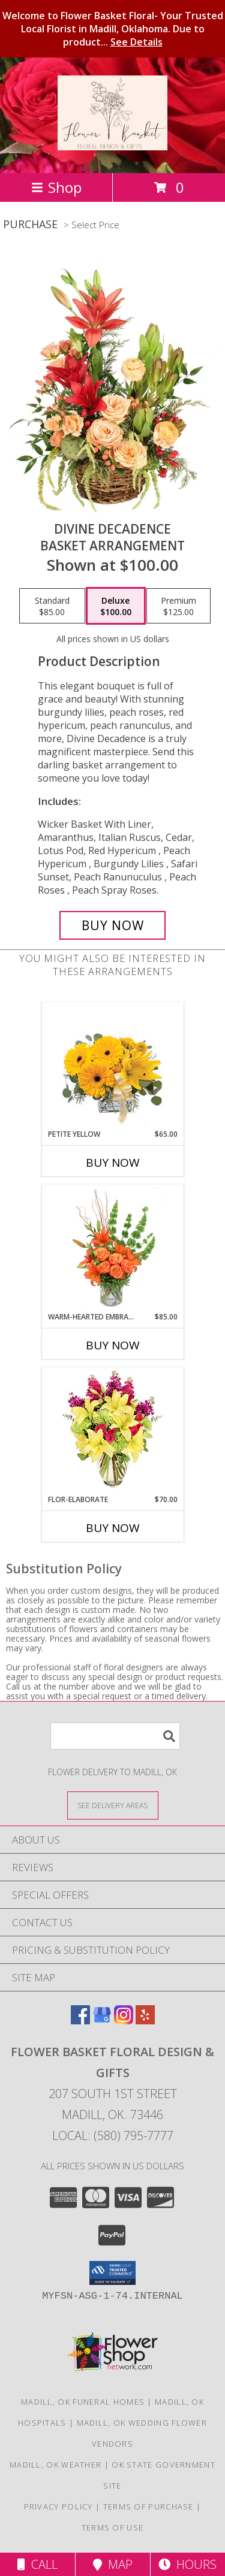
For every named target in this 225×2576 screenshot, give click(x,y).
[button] (112, 2273)
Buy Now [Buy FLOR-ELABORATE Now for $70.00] (113, 1528)
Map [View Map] (113, 2564)
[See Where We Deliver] (112, 1805)
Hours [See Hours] (187, 2564)
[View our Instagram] (123, 2020)
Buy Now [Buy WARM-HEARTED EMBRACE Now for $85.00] (113, 1345)
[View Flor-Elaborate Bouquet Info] (112, 1431)
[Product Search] (115, 1736)
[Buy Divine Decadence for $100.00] (112, 925)
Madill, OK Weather (55, 2464)
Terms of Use (113, 2527)
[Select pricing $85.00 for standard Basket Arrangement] (52, 606)
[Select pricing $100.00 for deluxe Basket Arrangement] (116, 606)
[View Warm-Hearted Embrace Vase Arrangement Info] (112, 1248)
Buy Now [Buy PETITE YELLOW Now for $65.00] (113, 1162)
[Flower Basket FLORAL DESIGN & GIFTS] (112, 143)
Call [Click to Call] (37, 2564)
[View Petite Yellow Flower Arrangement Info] (112, 1066)
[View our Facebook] (80, 2020)
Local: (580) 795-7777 (112, 2135)
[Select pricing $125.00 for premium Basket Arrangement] (178, 606)
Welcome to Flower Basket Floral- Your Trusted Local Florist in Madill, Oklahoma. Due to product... (112, 29)
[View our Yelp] (145, 2020)
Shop (56, 187)
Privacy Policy (58, 2506)
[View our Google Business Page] (102, 2020)
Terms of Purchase (148, 2506)
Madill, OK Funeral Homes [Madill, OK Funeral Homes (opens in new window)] (83, 2401)
